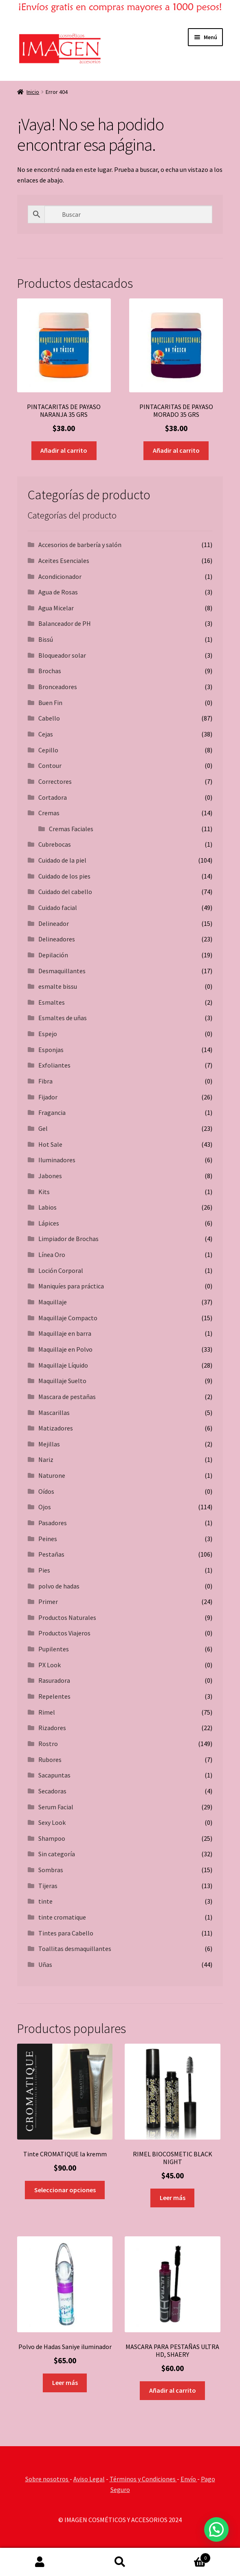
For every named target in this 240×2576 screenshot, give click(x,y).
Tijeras (47, 1886)
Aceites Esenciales (63, 560)
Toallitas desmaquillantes (74, 1948)
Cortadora (52, 797)
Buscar (120, 2562)
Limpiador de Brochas (68, 1239)
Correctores (55, 781)
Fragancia (52, 1112)
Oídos (46, 1491)
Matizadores (55, 1428)
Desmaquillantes (62, 971)
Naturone (51, 1475)
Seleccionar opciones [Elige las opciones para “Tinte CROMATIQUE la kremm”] (65, 2190)
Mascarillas (54, 1412)
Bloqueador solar (62, 655)
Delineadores (56, 939)
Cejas (45, 734)
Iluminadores (56, 1160)
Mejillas (49, 1444)
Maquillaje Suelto (62, 1381)
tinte (45, 1901)
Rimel (46, 1712)
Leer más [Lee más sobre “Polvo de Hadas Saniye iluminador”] (65, 2382)
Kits (44, 1192)
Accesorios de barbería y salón (79, 545)
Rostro (48, 1744)
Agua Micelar (56, 608)
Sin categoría (56, 1854)
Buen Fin (50, 703)
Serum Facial (55, 1807)
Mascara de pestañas (67, 1397)
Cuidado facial (57, 907)
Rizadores (52, 1728)
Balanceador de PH (64, 623)
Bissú (45, 639)
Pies (44, 1570)
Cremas (48, 813)
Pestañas (51, 1554)
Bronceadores (57, 687)
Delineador (53, 923)
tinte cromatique (62, 1917)
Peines (47, 1539)
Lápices (48, 1223)
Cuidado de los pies (64, 876)
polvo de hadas (58, 1586)
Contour (50, 765)
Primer (48, 1601)
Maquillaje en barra (64, 1333)
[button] (216, 2529)
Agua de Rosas (58, 592)
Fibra (45, 1081)
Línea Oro (51, 1254)
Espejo (47, 1034)
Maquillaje (52, 1302)
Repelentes (54, 1696)
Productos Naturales (67, 1617)
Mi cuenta (40, 2562)
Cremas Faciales (71, 829)
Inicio (32, 92)
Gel (43, 1128)
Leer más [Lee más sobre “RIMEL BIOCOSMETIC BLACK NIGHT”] (172, 2197)
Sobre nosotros (47, 2479)
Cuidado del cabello (65, 892)
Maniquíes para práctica (71, 1286)
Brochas (49, 671)
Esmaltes (51, 1002)
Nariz (45, 1459)
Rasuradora (54, 1680)
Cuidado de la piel (62, 860)
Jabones (50, 1176)
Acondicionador (59, 576)
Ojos (44, 1507)
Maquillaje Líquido (63, 1365)
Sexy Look (52, 1822)
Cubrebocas (54, 844)
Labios (47, 1207)
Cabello (49, 718)
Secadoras (52, 1791)
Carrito (185, 2556)
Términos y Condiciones (143, 2479)
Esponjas (51, 1050)
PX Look (49, 1665)
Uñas (45, 1964)
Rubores (50, 1759)
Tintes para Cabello (65, 1933)
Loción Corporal (60, 1270)
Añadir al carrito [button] (63, 450)
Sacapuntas (54, 1775)
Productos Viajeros (64, 1633)
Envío (189, 2479)
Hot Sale (50, 1144)
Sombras (50, 1870)
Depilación (53, 955)
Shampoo (51, 1838)
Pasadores (52, 1523)
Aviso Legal (89, 2479)
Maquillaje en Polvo (65, 1349)
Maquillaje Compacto (67, 1318)
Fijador (47, 1097)
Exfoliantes (54, 1065)
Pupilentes (53, 1649)
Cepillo (48, 750)
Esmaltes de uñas (62, 1018)
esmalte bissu (57, 986)
